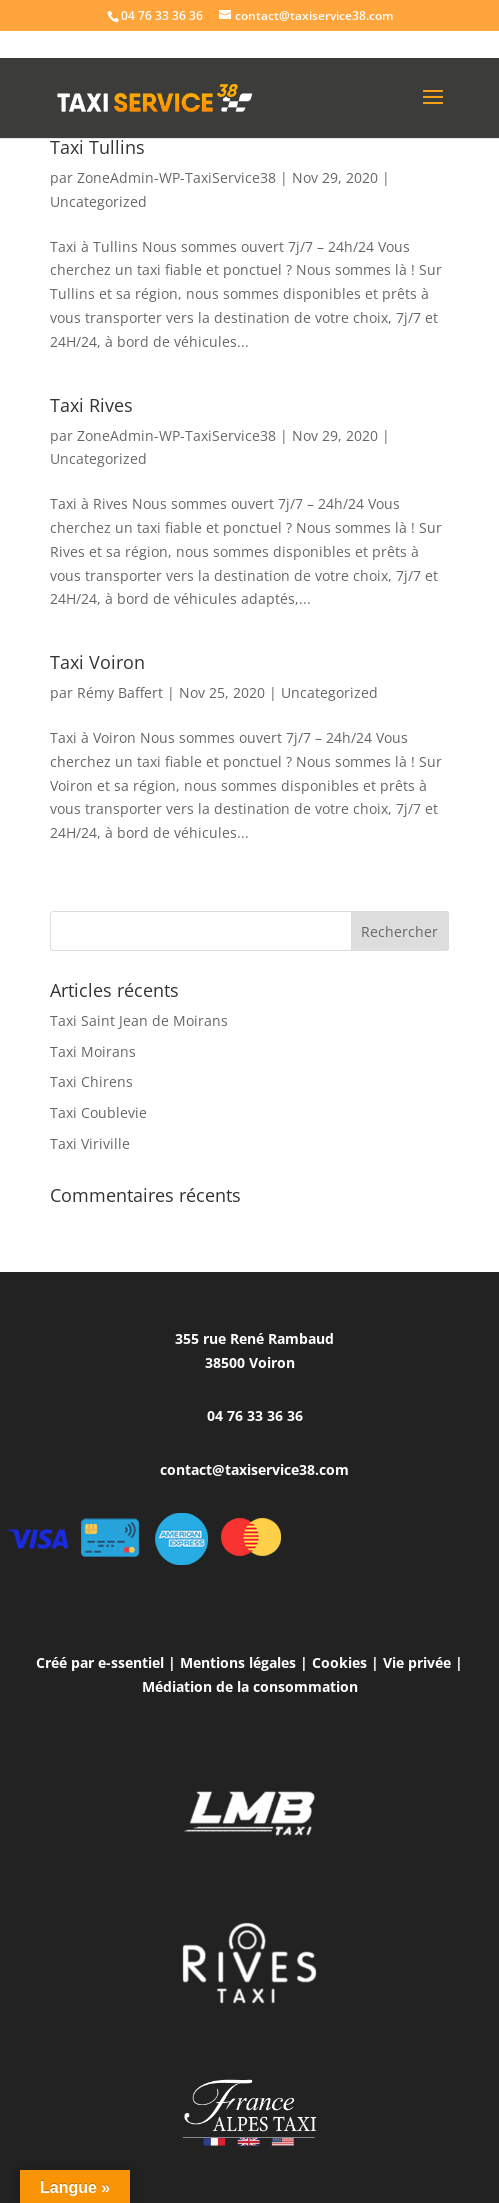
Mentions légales (238, 1662)
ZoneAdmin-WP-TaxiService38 (176, 177)
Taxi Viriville (90, 1143)
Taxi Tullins (97, 147)
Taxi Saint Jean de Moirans (139, 1020)
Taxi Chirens (91, 1081)
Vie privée (417, 1662)
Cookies (339, 1662)
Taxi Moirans (93, 1051)
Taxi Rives (91, 405)
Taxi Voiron (97, 662)
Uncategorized (98, 201)
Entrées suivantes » (384, 898)
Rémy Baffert (120, 692)
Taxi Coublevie (98, 1112)
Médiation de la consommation (250, 1686)
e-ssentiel (131, 1662)
